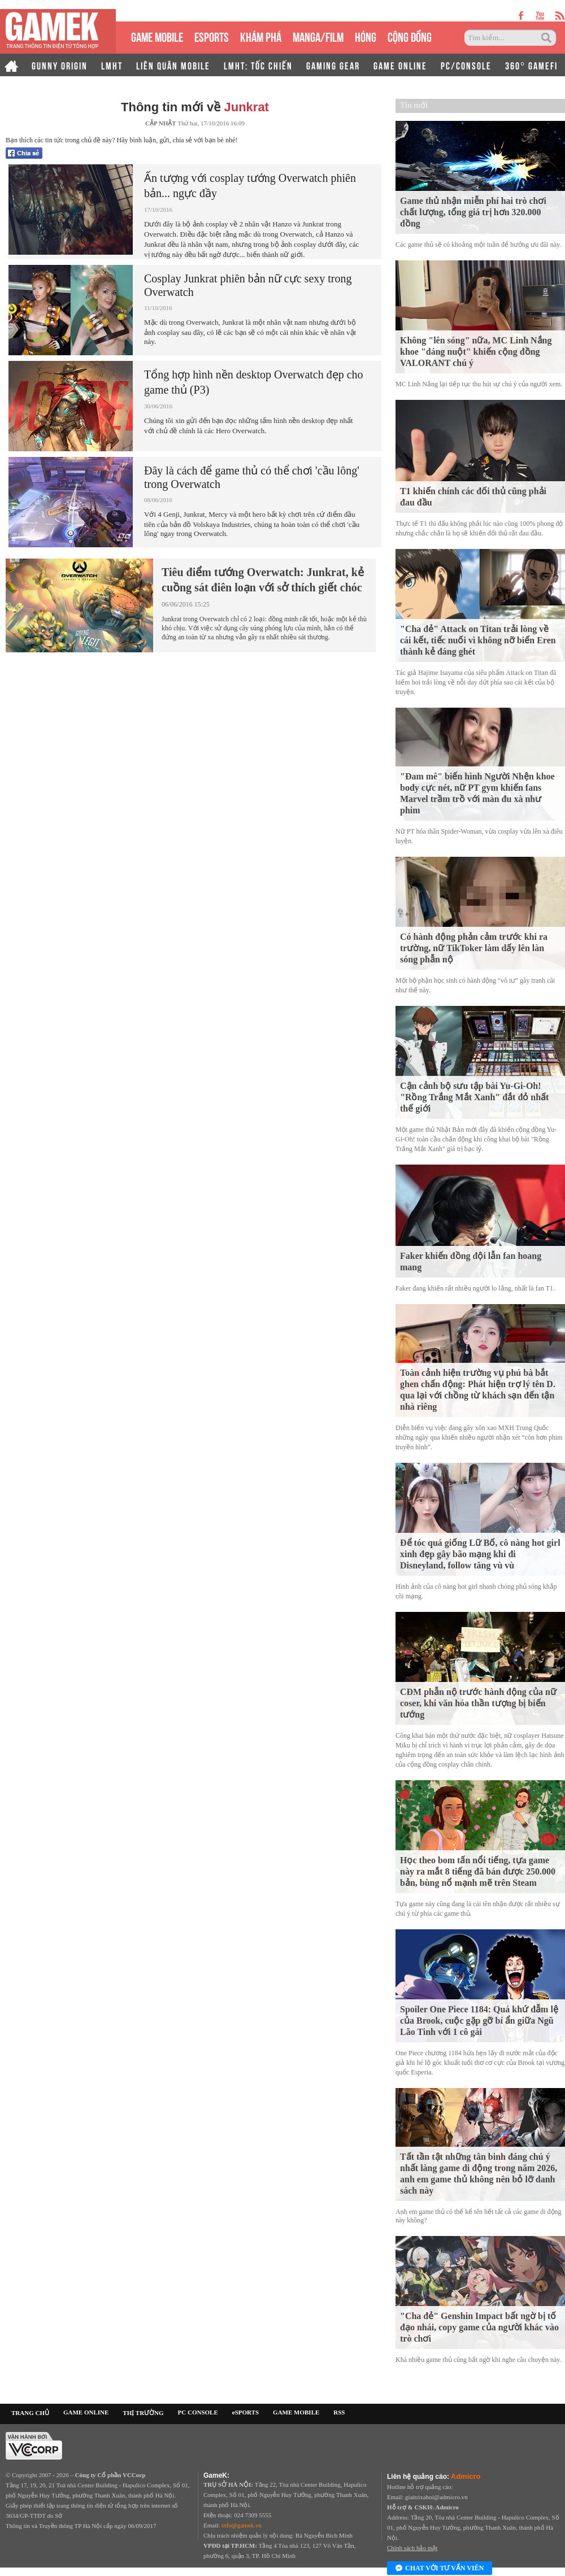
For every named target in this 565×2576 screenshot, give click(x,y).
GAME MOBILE (157, 36)
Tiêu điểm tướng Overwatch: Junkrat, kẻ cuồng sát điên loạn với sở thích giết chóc (263, 580)
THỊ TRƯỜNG (143, 2412)
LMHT (112, 65)
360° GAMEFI (531, 65)
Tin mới (414, 105)
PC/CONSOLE (466, 65)
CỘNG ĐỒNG (410, 36)
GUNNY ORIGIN (60, 65)
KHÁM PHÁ (260, 36)
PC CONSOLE (198, 2412)
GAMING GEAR (333, 65)
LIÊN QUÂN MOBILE (173, 65)
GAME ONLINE (400, 65)
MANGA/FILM (318, 36)
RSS (339, 2412)
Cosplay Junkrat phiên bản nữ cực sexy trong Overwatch (248, 285)
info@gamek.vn (241, 2525)
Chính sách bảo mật (412, 2547)
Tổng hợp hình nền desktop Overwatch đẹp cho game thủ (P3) (253, 382)
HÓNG (365, 36)
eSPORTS (211, 36)
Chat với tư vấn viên (439, 2568)
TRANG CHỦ (30, 2412)
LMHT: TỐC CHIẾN (258, 65)
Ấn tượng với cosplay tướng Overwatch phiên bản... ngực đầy (250, 185)
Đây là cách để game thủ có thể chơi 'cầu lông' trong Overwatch (251, 477)
